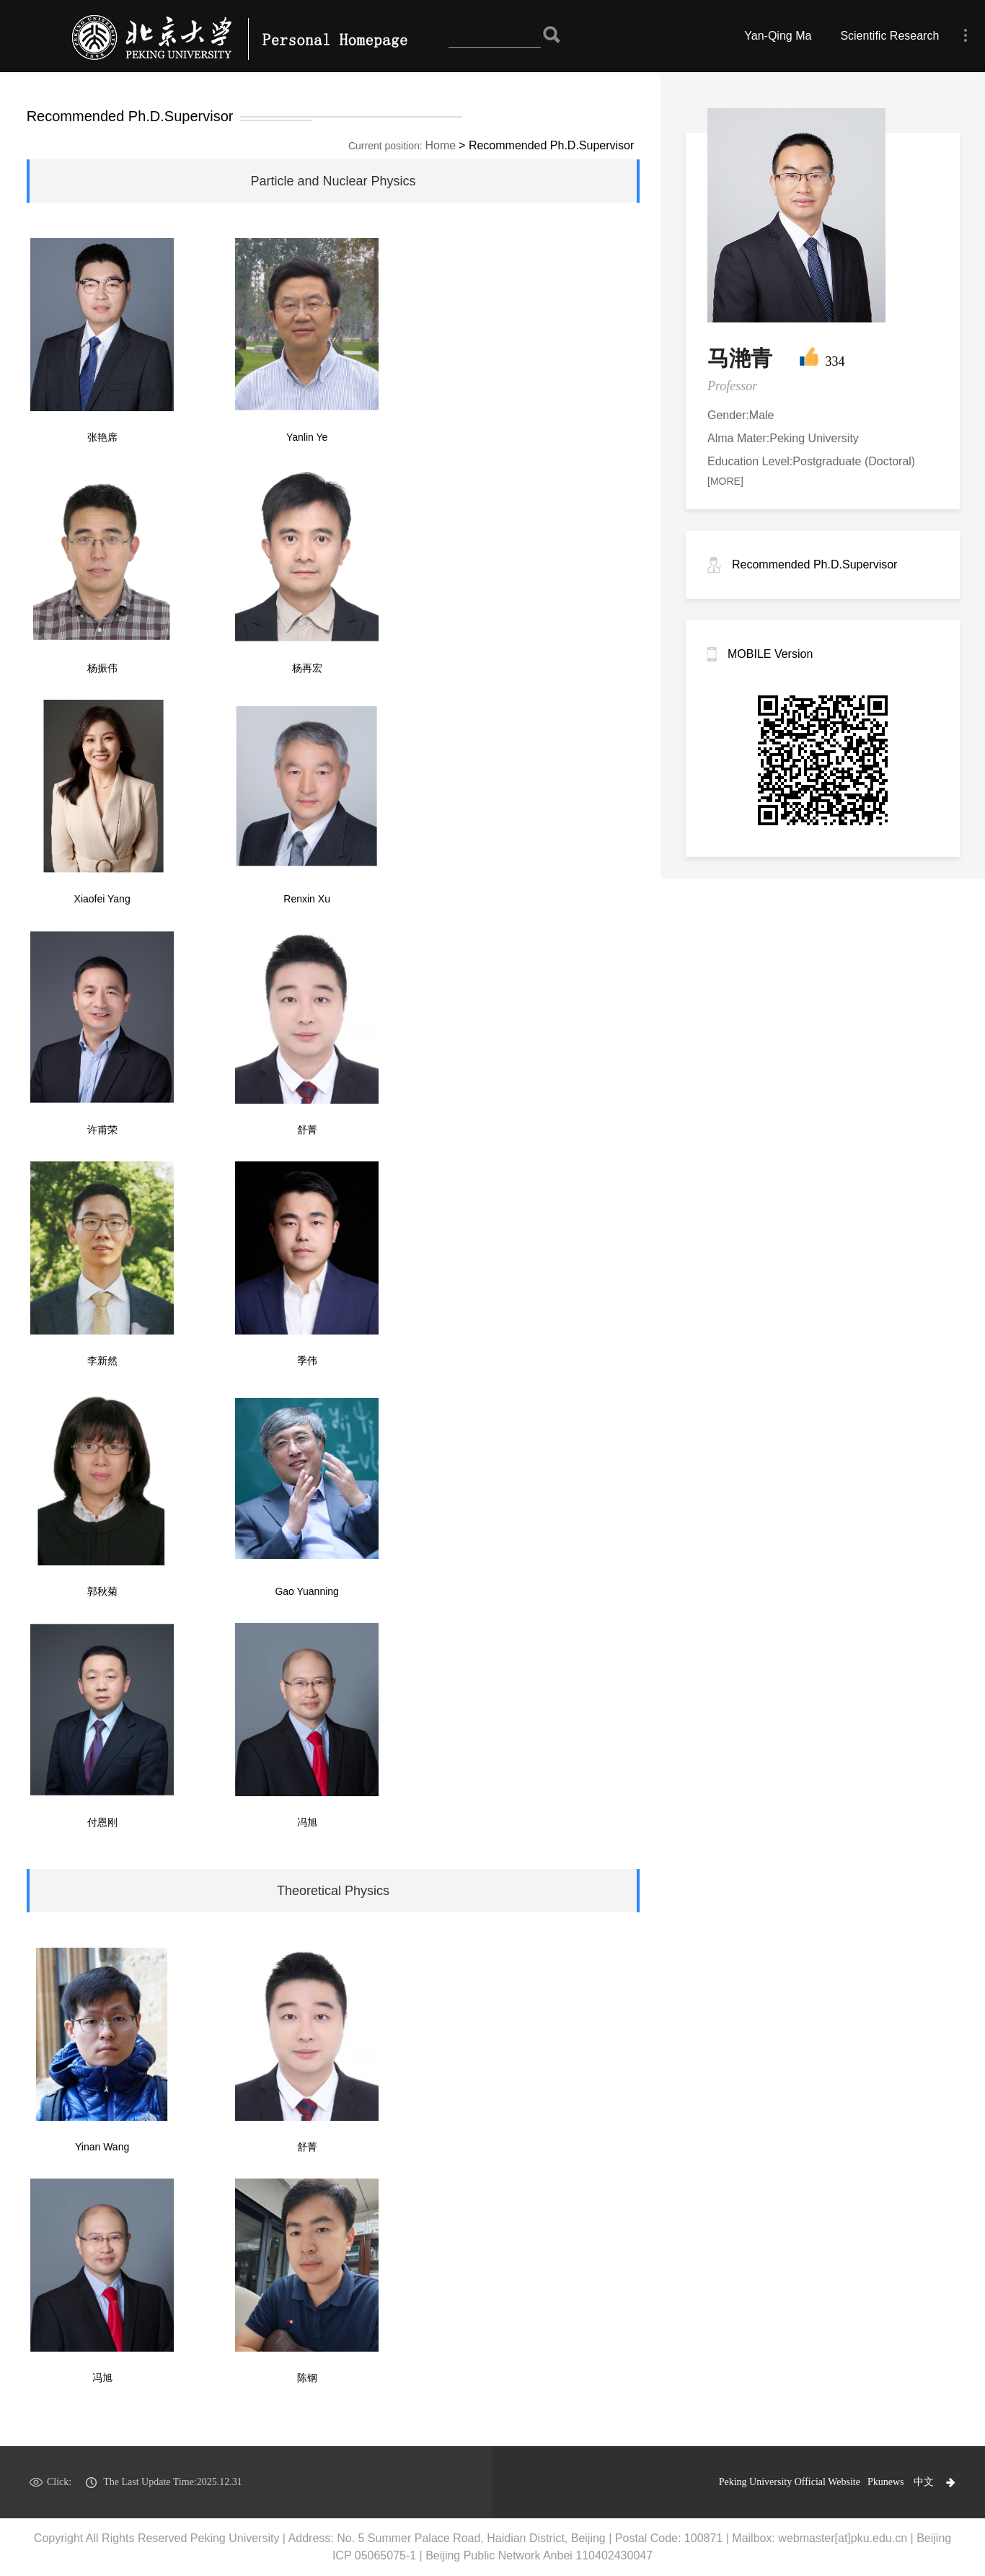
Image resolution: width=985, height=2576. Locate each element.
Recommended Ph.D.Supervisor (814, 564)
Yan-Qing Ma (777, 36)
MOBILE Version (770, 654)
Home (440, 145)
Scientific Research (889, 36)
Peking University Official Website (789, 2481)
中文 (924, 2481)
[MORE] (725, 481)
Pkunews (885, 2481)
